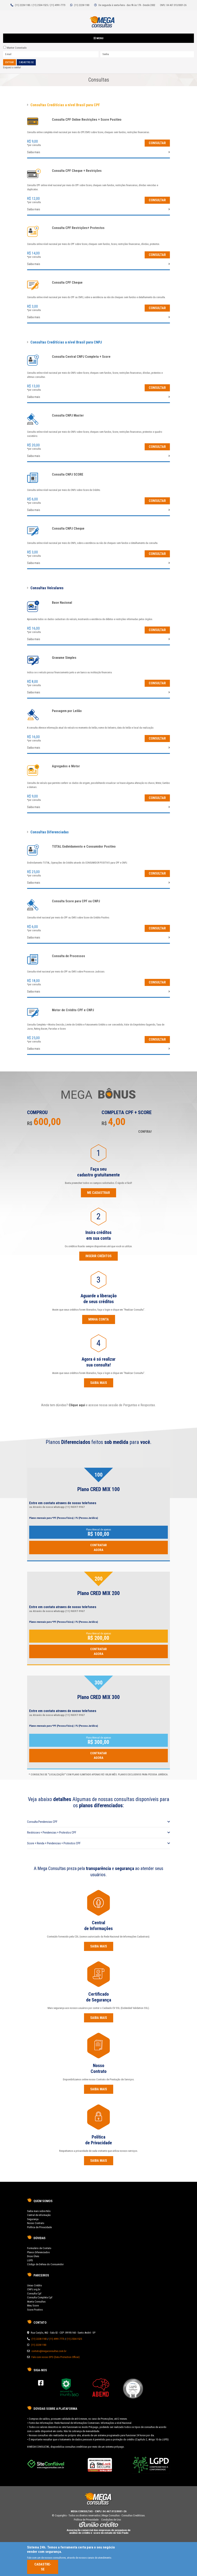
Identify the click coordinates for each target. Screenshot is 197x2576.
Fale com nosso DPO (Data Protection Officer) (55, 2357)
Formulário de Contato (39, 2248)
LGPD (30, 2260)
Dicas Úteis (33, 2256)
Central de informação (39, 2215)
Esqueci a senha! (12, 67)
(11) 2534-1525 (40, 5)
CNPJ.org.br (33, 2289)
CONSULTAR (157, 143)
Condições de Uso (111, 2519)
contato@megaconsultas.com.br (48, 2351)
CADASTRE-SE (26, 62)
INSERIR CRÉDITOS (98, 1256)
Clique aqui (77, 1405)
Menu (98, 38)
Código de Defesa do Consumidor (45, 2264)
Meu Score (33, 2305)
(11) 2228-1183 (22, 5)
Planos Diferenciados (38, 2252)
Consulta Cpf (34, 2293)
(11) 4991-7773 (57, 5)
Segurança (32, 2219)
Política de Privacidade (39, 2227)
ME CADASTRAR (98, 1193)
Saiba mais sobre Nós (38, 2211)
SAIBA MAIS (98, 1383)
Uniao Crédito (34, 2285)
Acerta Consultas (36, 2301)
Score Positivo (35, 2309)
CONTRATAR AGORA (98, 1547)
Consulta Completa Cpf (39, 2297)
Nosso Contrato (35, 2223)
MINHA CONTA (98, 1319)
